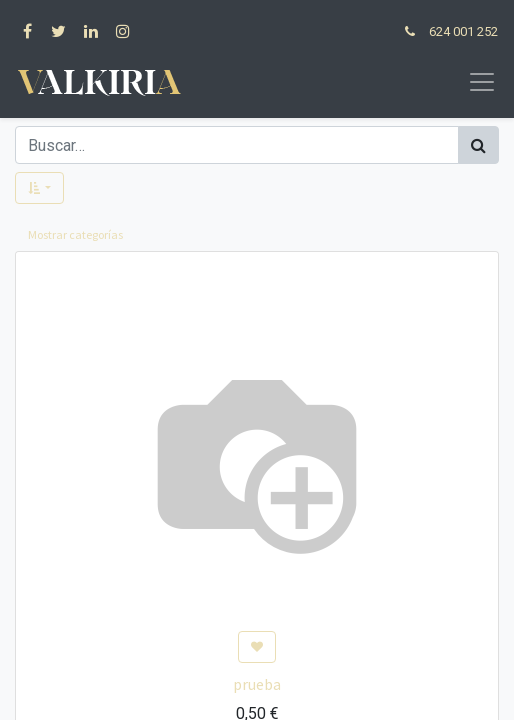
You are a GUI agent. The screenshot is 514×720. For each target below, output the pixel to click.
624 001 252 (463, 31)
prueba (257, 684)
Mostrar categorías (75, 234)
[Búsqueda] (478, 145)
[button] (39, 188)
